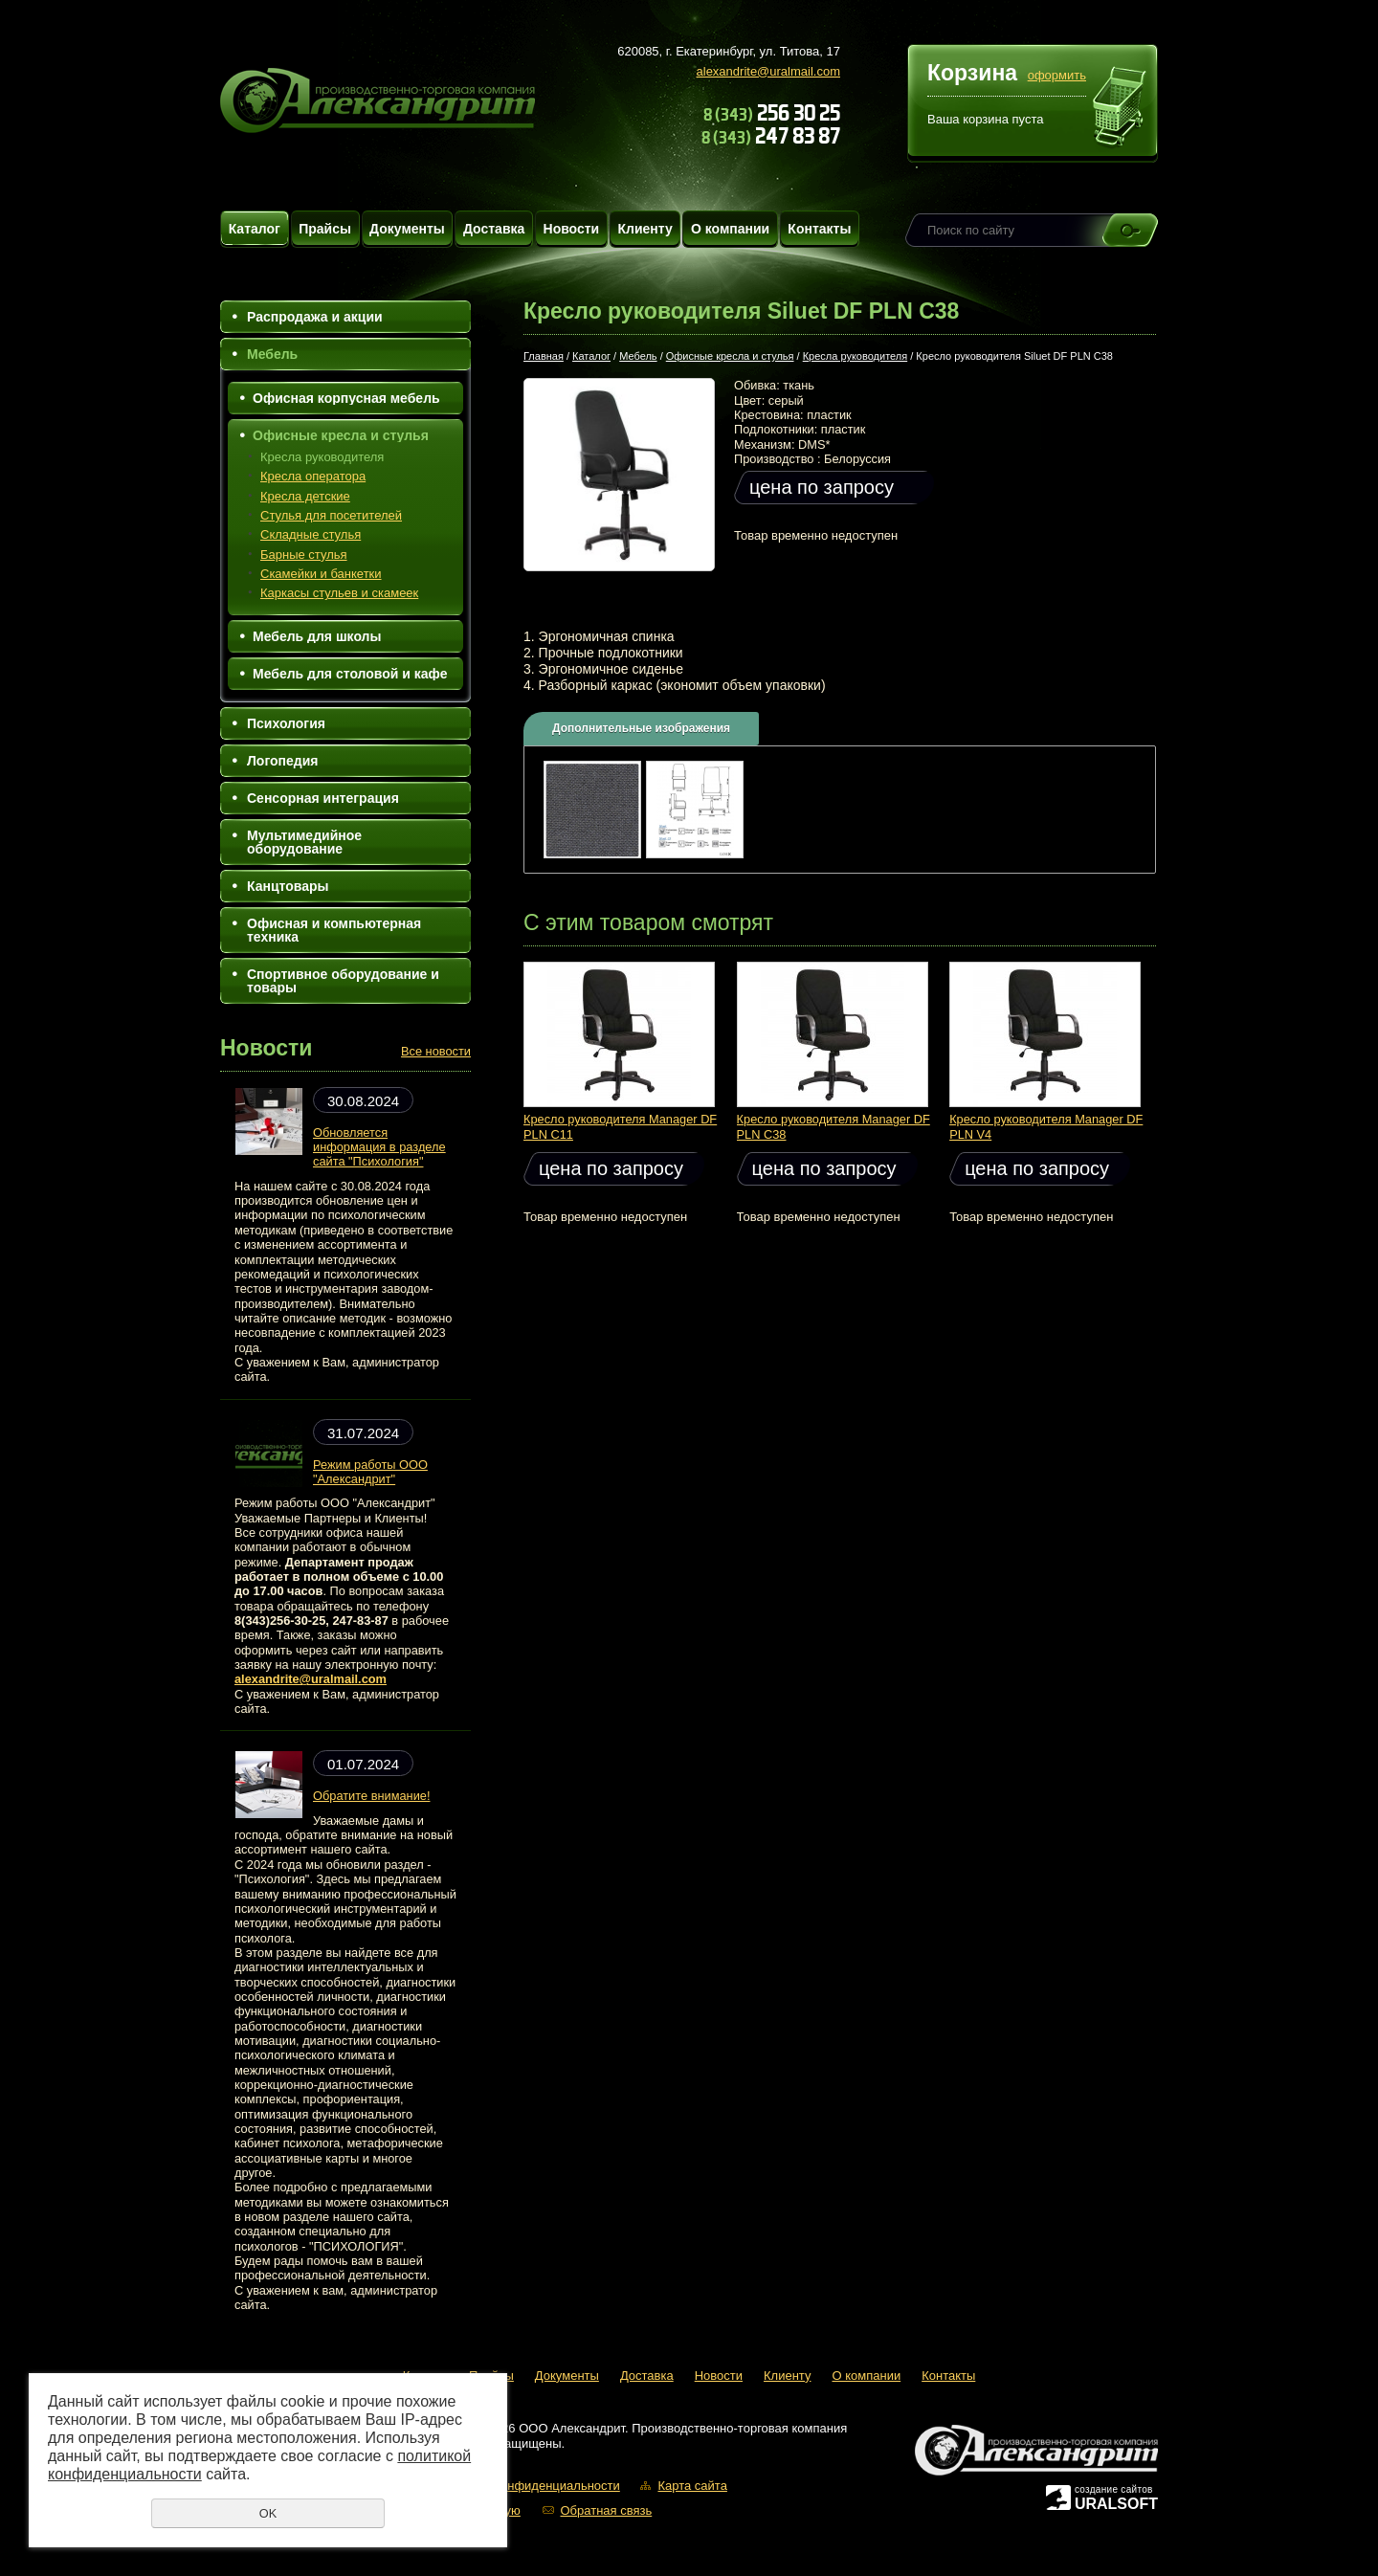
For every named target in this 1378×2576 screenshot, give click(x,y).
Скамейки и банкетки (321, 573)
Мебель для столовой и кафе (350, 673)
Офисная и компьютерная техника (334, 930)
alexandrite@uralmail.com (768, 71)
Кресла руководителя (322, 457)
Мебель (272, 354)
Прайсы (325, 228)
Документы (407, 228)
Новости (572, 228)
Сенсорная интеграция (323, 798)
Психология (286, 723)
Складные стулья (310, 534)
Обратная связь (606, 2510)
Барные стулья (303, 554)
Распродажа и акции (315, 316)
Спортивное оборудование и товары (343, 980)
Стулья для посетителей (331, 515)
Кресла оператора (313, 476)
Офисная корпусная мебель (346, 398)
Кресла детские (305, 496)
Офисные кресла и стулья (341, 435)
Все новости (436, 1051)
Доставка (493, 228)
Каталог (254, 228)
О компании (730, 228)
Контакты (819, 228)
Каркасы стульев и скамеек (339, 593)
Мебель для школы (317, 636)
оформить (1057, 75)
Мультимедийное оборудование (304, 842)
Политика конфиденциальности (528, 2485)
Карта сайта (691, 2485)
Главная (543, 356)
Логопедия (282, 760)
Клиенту (644, 228)
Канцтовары (288, 886)
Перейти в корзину (1120, 109)
